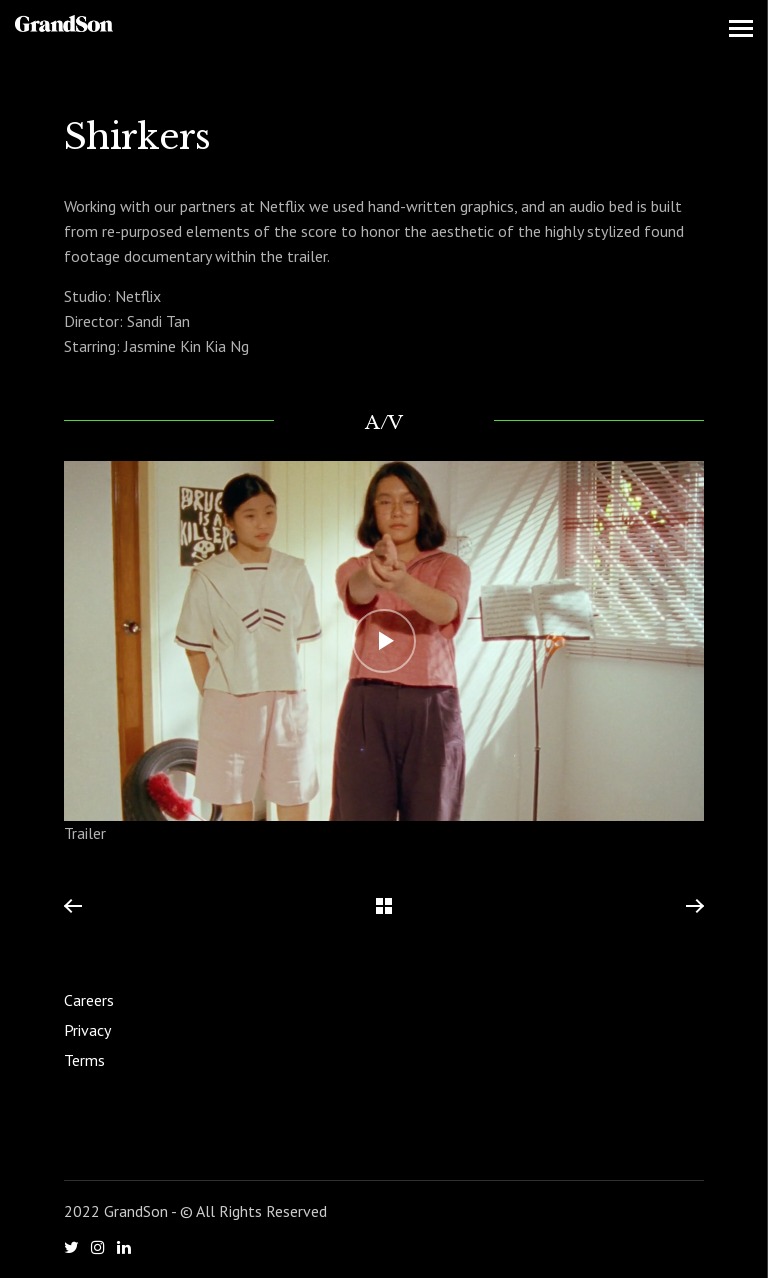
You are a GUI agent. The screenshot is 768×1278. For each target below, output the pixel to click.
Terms (84, 1060)
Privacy (87, 1030)
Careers (89, 1000)
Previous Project (73, 907)
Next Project (694, 907)
